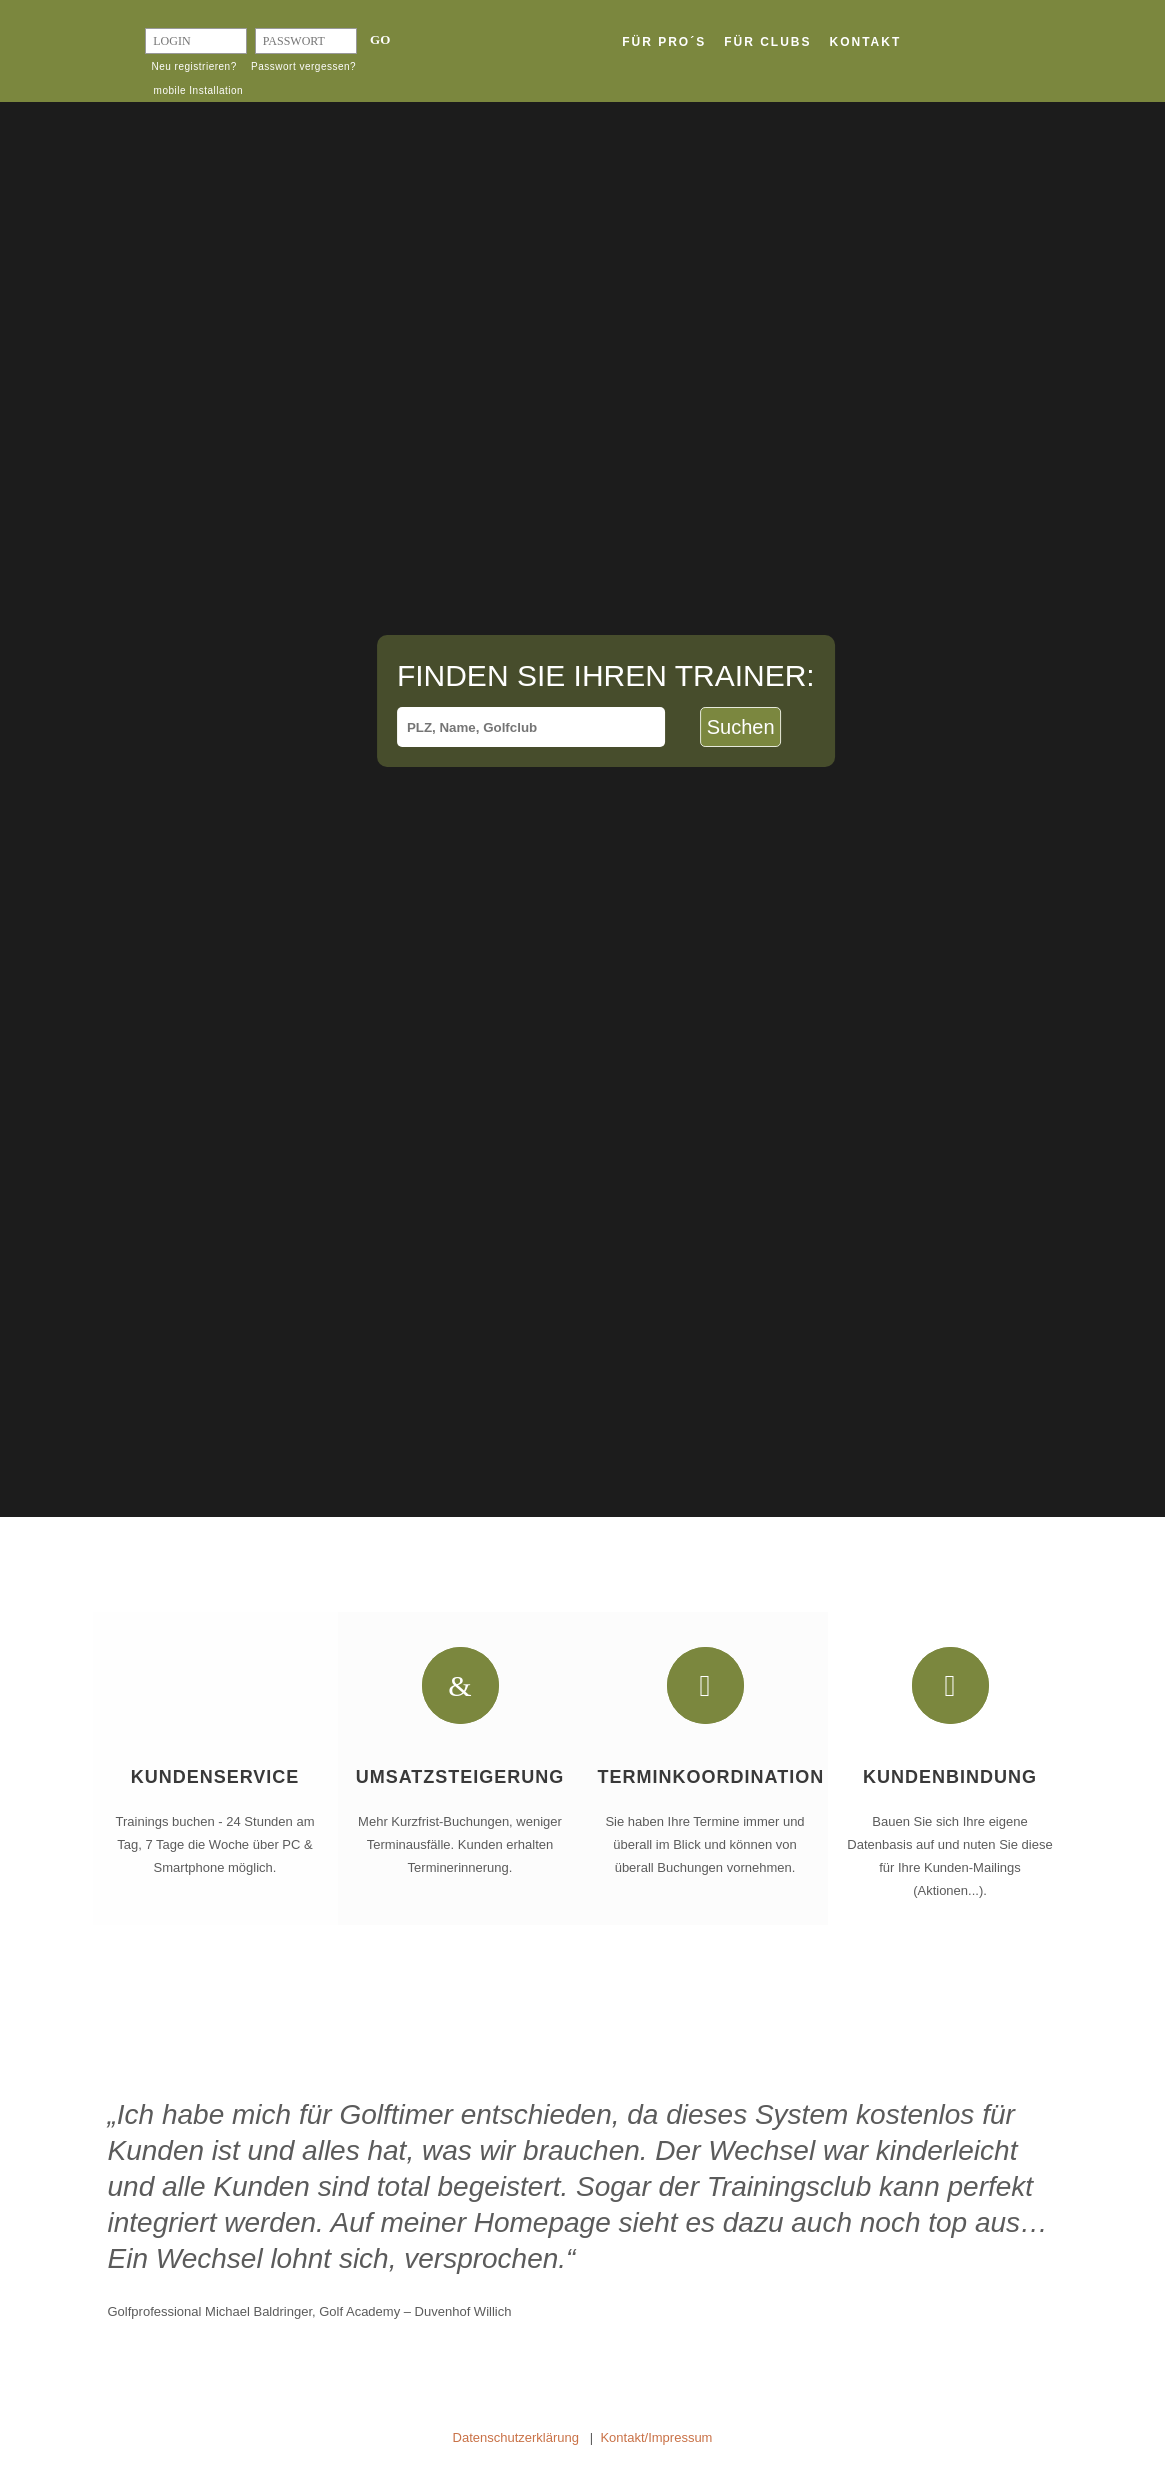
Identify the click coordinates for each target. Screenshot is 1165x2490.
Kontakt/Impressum (656, 2437)
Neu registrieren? (194, 66)
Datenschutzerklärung (516, 2437)
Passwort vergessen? (303, 66)
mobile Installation (199, 90)
